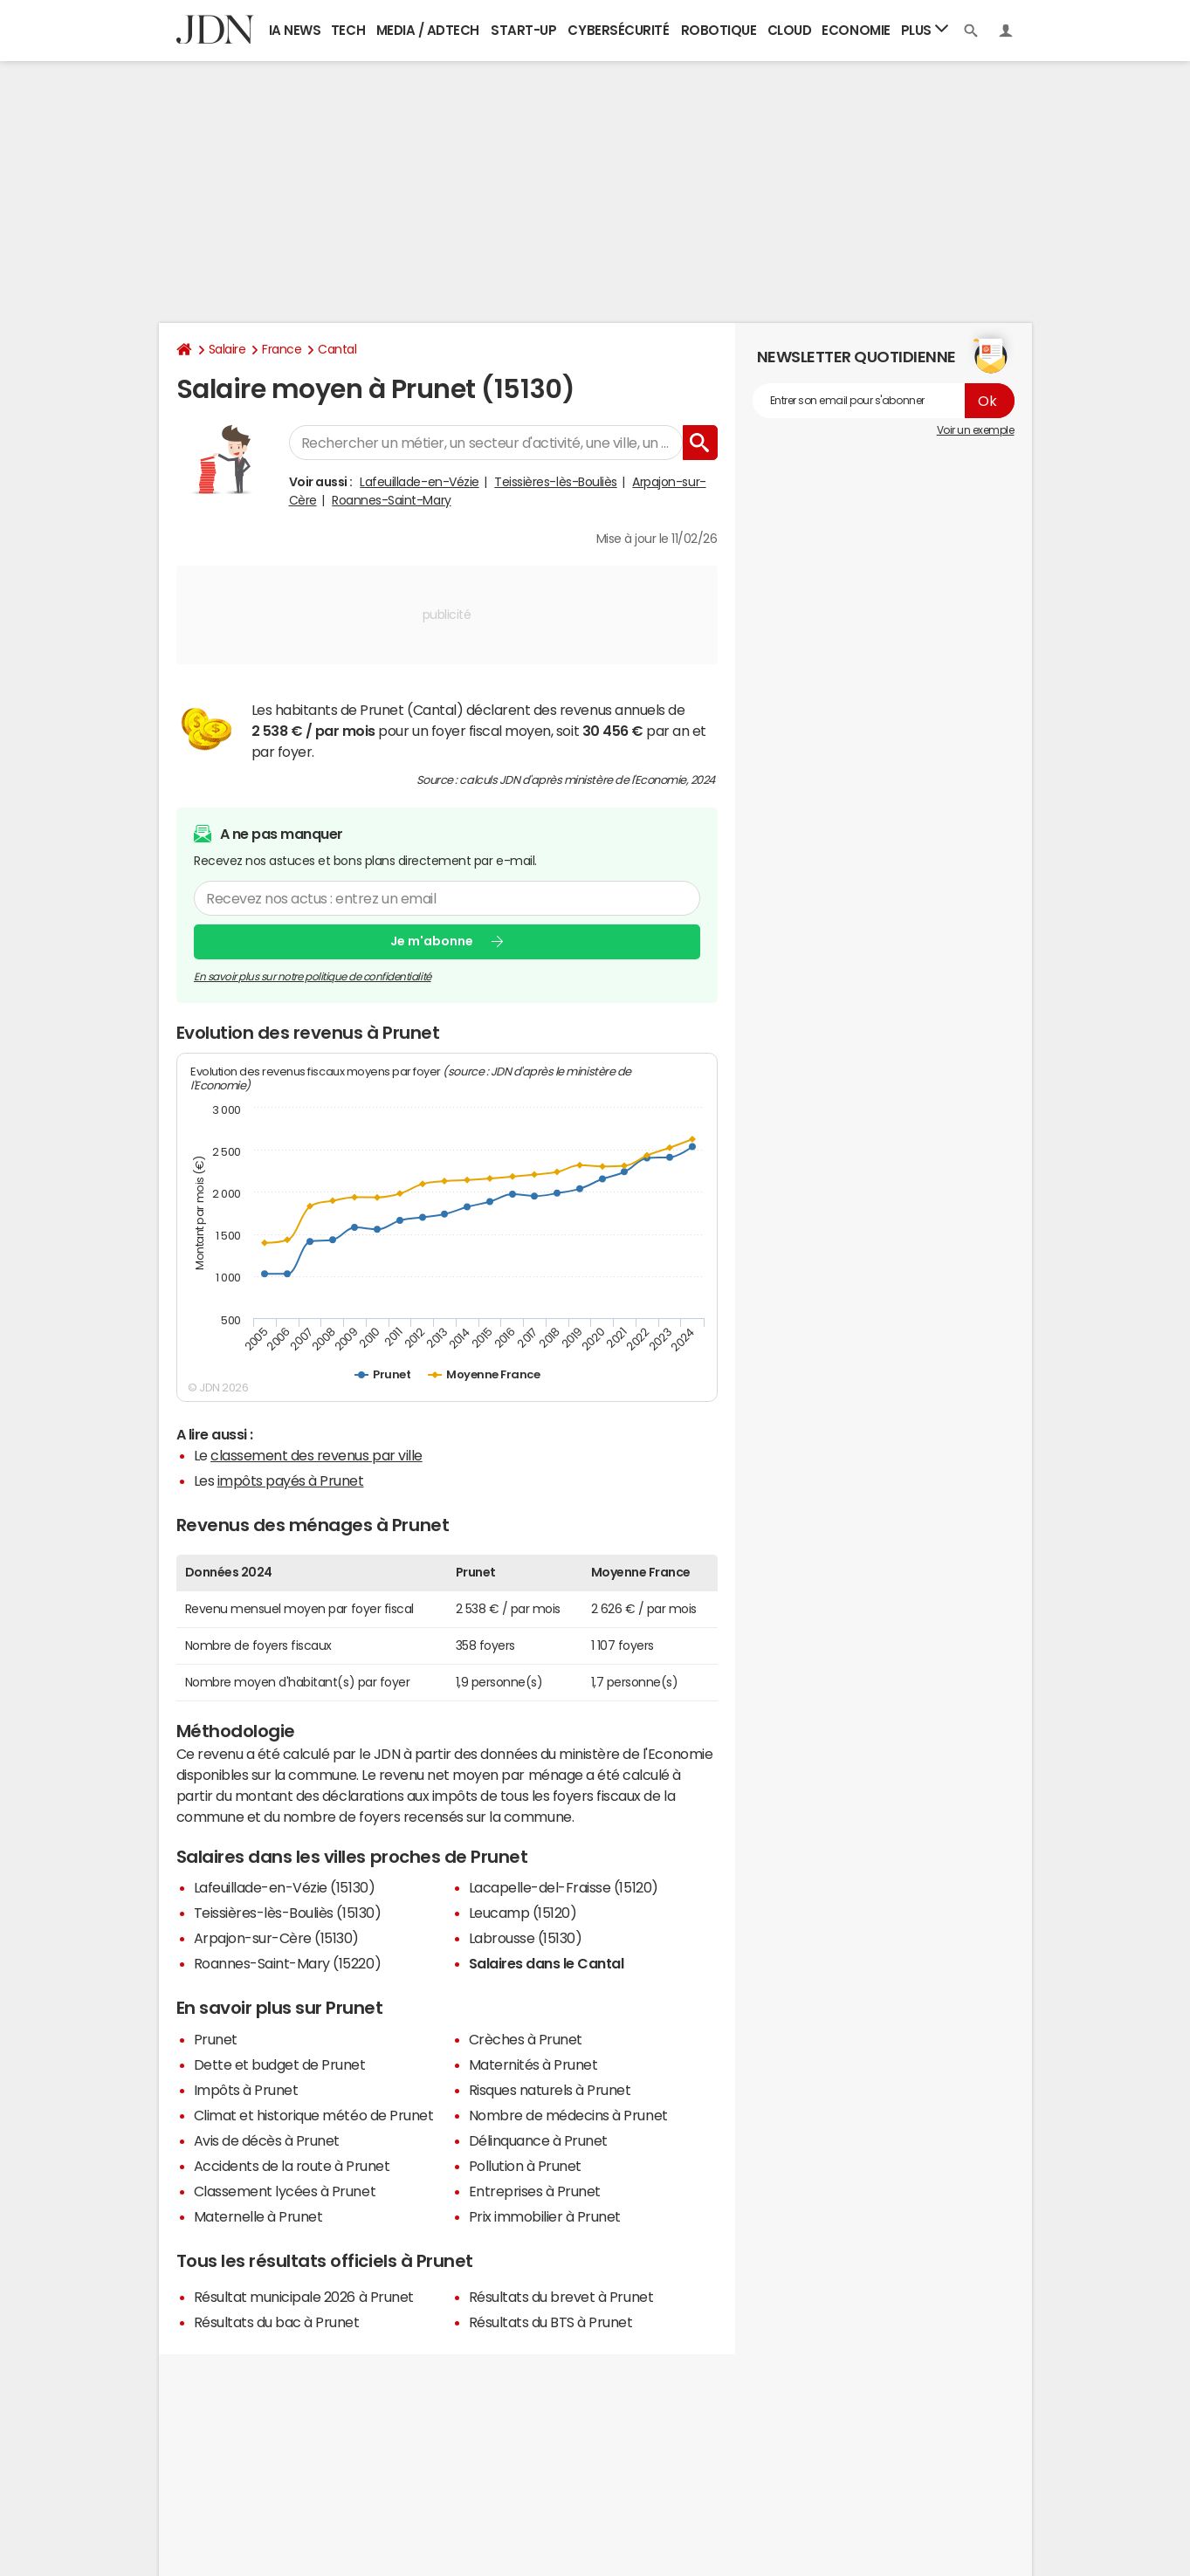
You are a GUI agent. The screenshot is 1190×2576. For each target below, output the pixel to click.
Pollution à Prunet (525, 2166)
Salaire (227, 349)
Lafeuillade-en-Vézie (419, 482)
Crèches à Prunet (525, 2039)
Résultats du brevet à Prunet (561, 2297)
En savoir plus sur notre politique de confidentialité (312, 976)
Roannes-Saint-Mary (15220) (288, 1963)
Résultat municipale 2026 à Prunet (304, 2297)
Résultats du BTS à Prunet (551, 2322)
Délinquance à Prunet (538, 2140)
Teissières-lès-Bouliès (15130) (288, 1913)
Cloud (789, 30)
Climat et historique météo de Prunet (314, 2115)
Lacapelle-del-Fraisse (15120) (563, 1887)
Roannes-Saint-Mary (391, 500)
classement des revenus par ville (316, 1455)
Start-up (523, 30)
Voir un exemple (976, 430)
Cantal (337, 349)
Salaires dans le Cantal (546, 1963)
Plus (924, 29)
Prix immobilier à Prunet (545, 2216)
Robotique (719, 30)
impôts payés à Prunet (290, 1480)
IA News (295, 30)
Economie (856, 30)
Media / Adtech (427, 30)
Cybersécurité (618, 30)
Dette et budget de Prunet (280, 2064)
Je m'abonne (431, 941)
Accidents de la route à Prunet (292, 2166)
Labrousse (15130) (525, 1938)
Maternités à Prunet (533, 2064)
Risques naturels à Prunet (550, 2090)
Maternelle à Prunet (258, 2216)
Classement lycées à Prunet (285, 2191)
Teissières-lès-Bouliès (555, 482)
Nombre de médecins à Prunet (568, 2115)
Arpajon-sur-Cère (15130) (276, 1938)
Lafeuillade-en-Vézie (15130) (284, 1887)
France (281, 349)
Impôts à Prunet (246, 2090)
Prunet (215, 2039)
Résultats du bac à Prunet (277, 2322)
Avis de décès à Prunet (267, 2140)
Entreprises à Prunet (535, 2191)
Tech (348, 30)
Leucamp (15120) (523, 1913)
